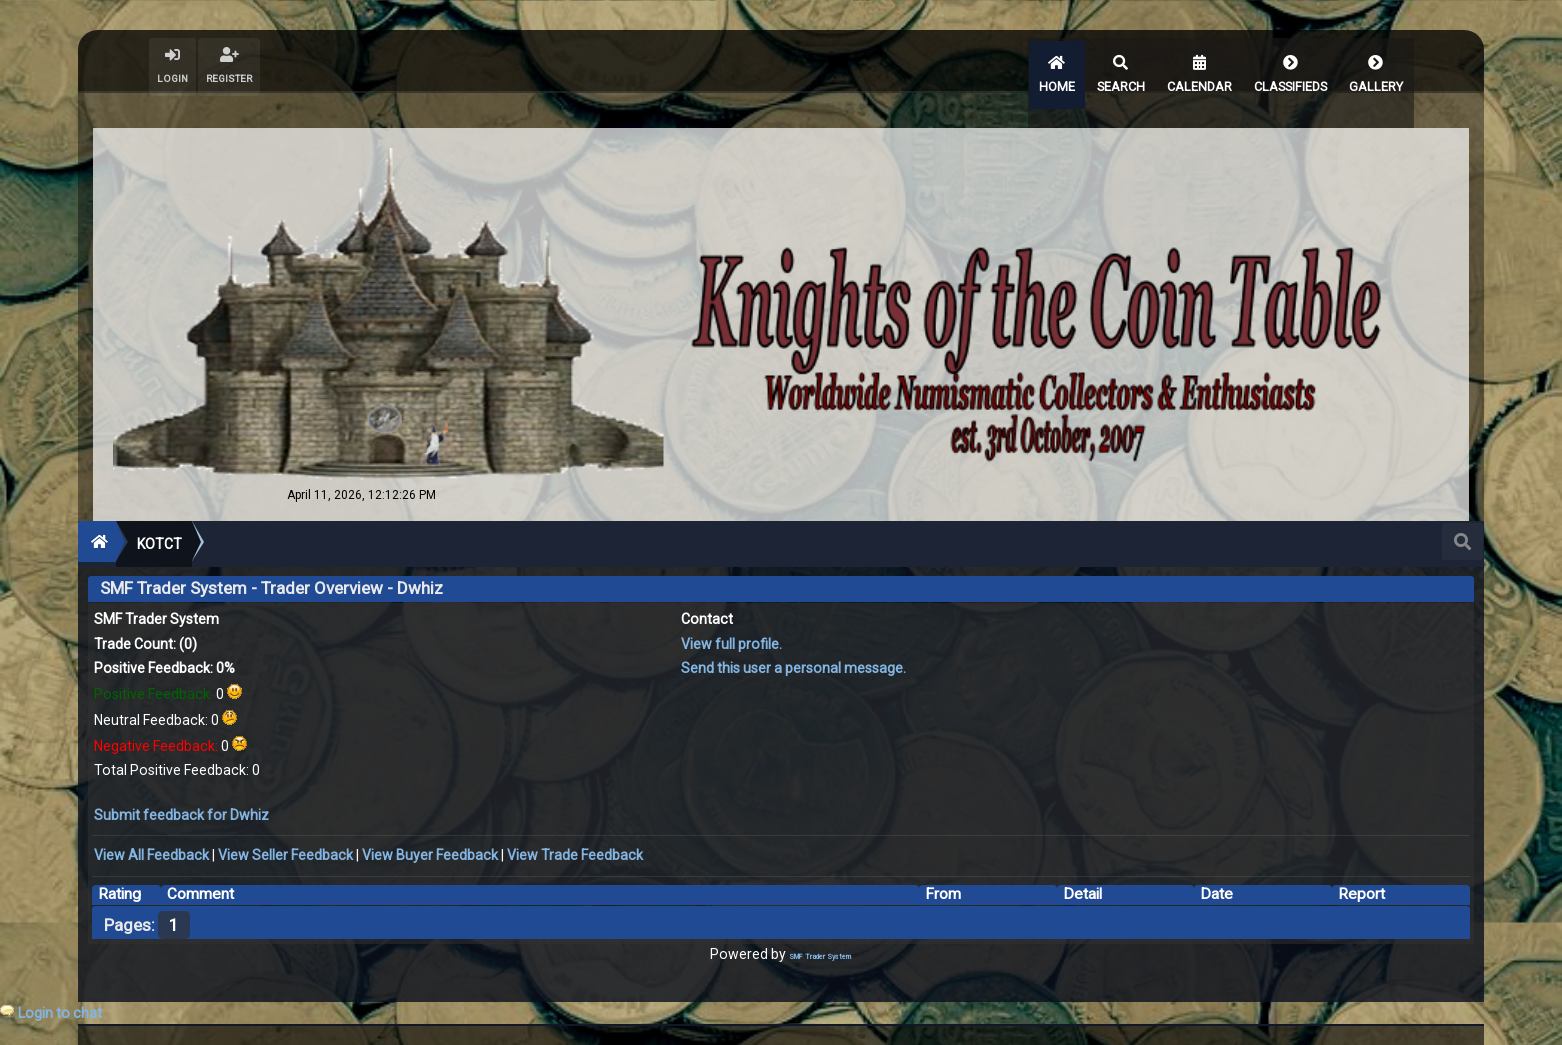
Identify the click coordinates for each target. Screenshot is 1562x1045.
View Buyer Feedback (430, 823)
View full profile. (731, 612)
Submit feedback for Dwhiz (181, 782)
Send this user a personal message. (793, 636)
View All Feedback (151, 823)
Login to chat (60, 1013)
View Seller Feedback (285, 823)
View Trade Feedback (575, 823)
